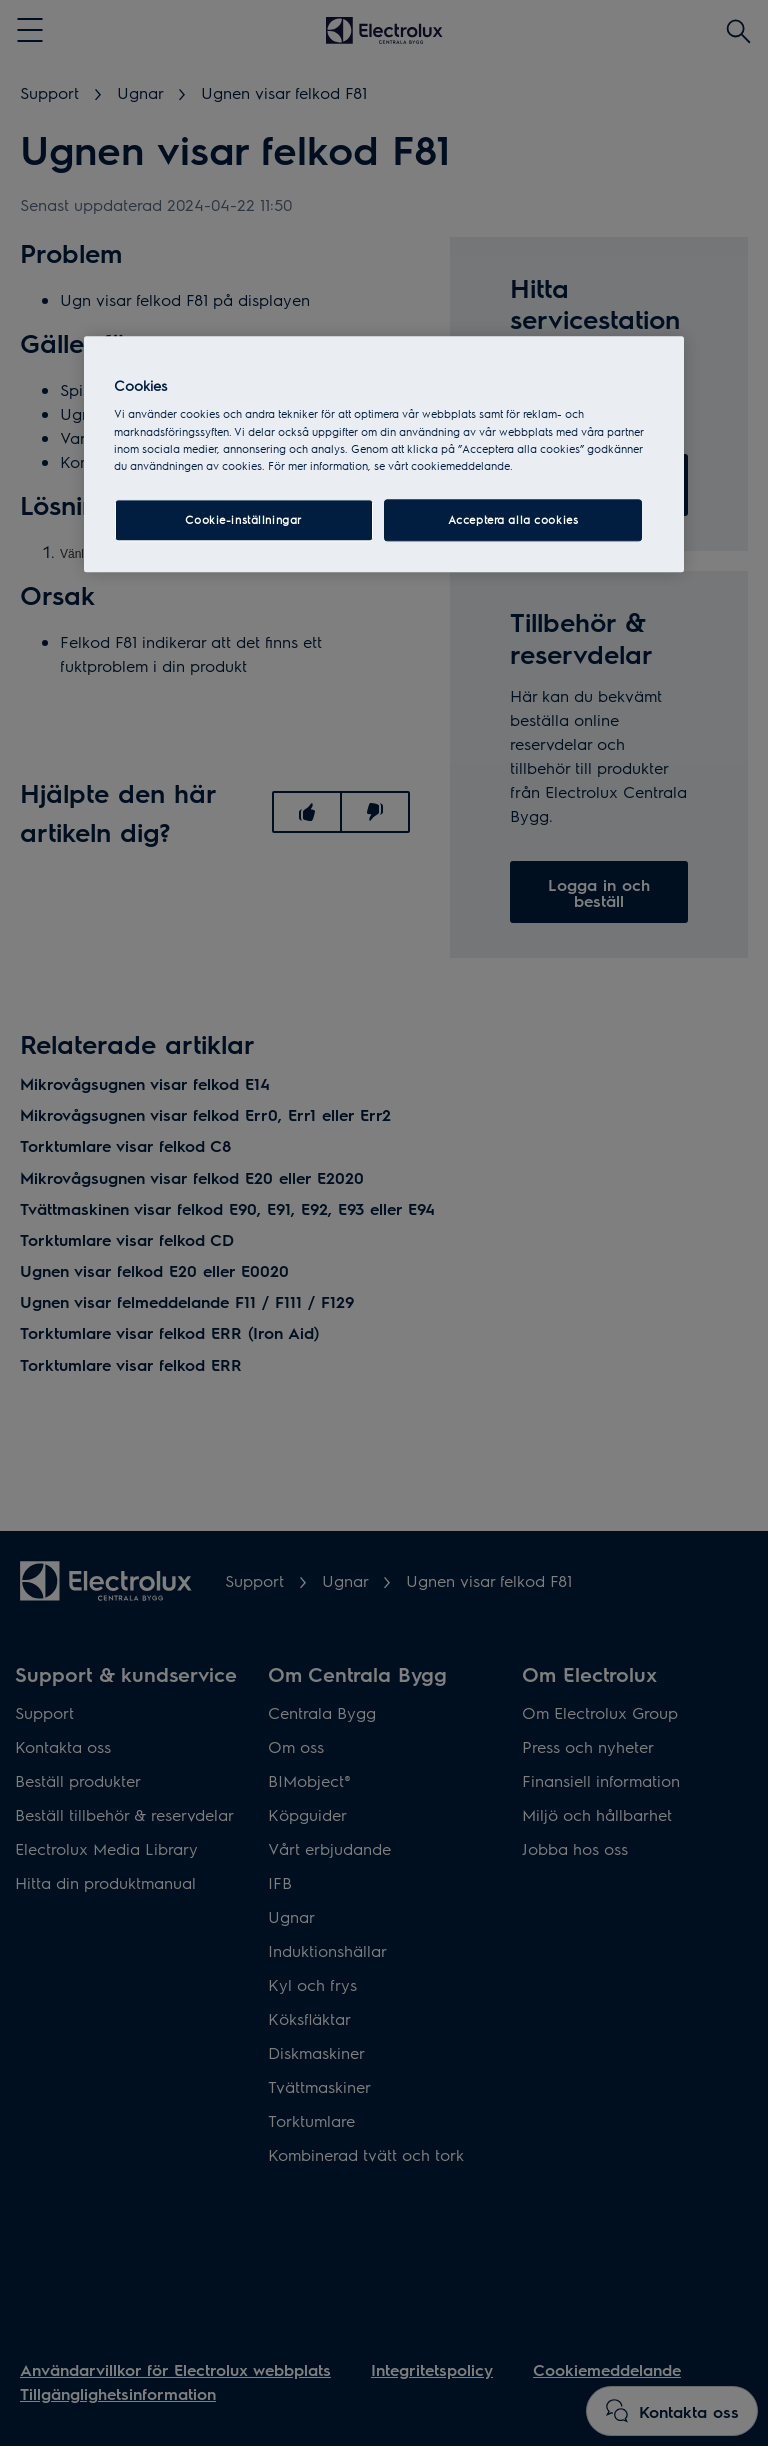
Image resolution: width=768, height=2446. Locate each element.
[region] (384, 454)
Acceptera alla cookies (513, 519)
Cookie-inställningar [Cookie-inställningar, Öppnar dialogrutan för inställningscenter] (243, 519)
